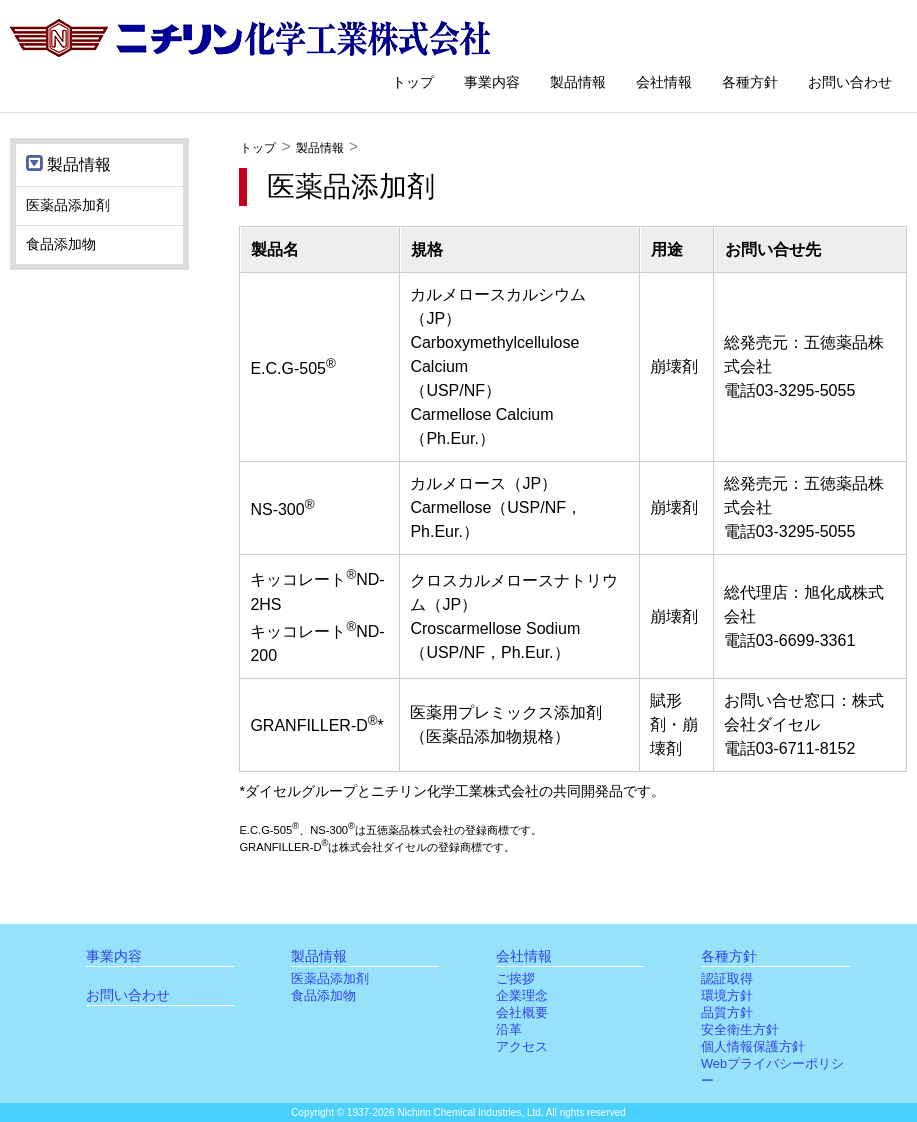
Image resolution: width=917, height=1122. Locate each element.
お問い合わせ (850, 82)
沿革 (509, 1029)
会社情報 (664, 82)
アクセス (522, 1046)
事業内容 (492, 82)
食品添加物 (61, 244)
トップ (413, 82)
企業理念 (522, 995)
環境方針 (727, 995)
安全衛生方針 (740, 1029)
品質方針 (727, 1012)
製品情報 (578, 82)
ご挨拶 (515, 978)
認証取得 (727, 978)
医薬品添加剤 (68, 205)
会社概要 (522, 1012)
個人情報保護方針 (753, 1046)
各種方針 (750, 82)
